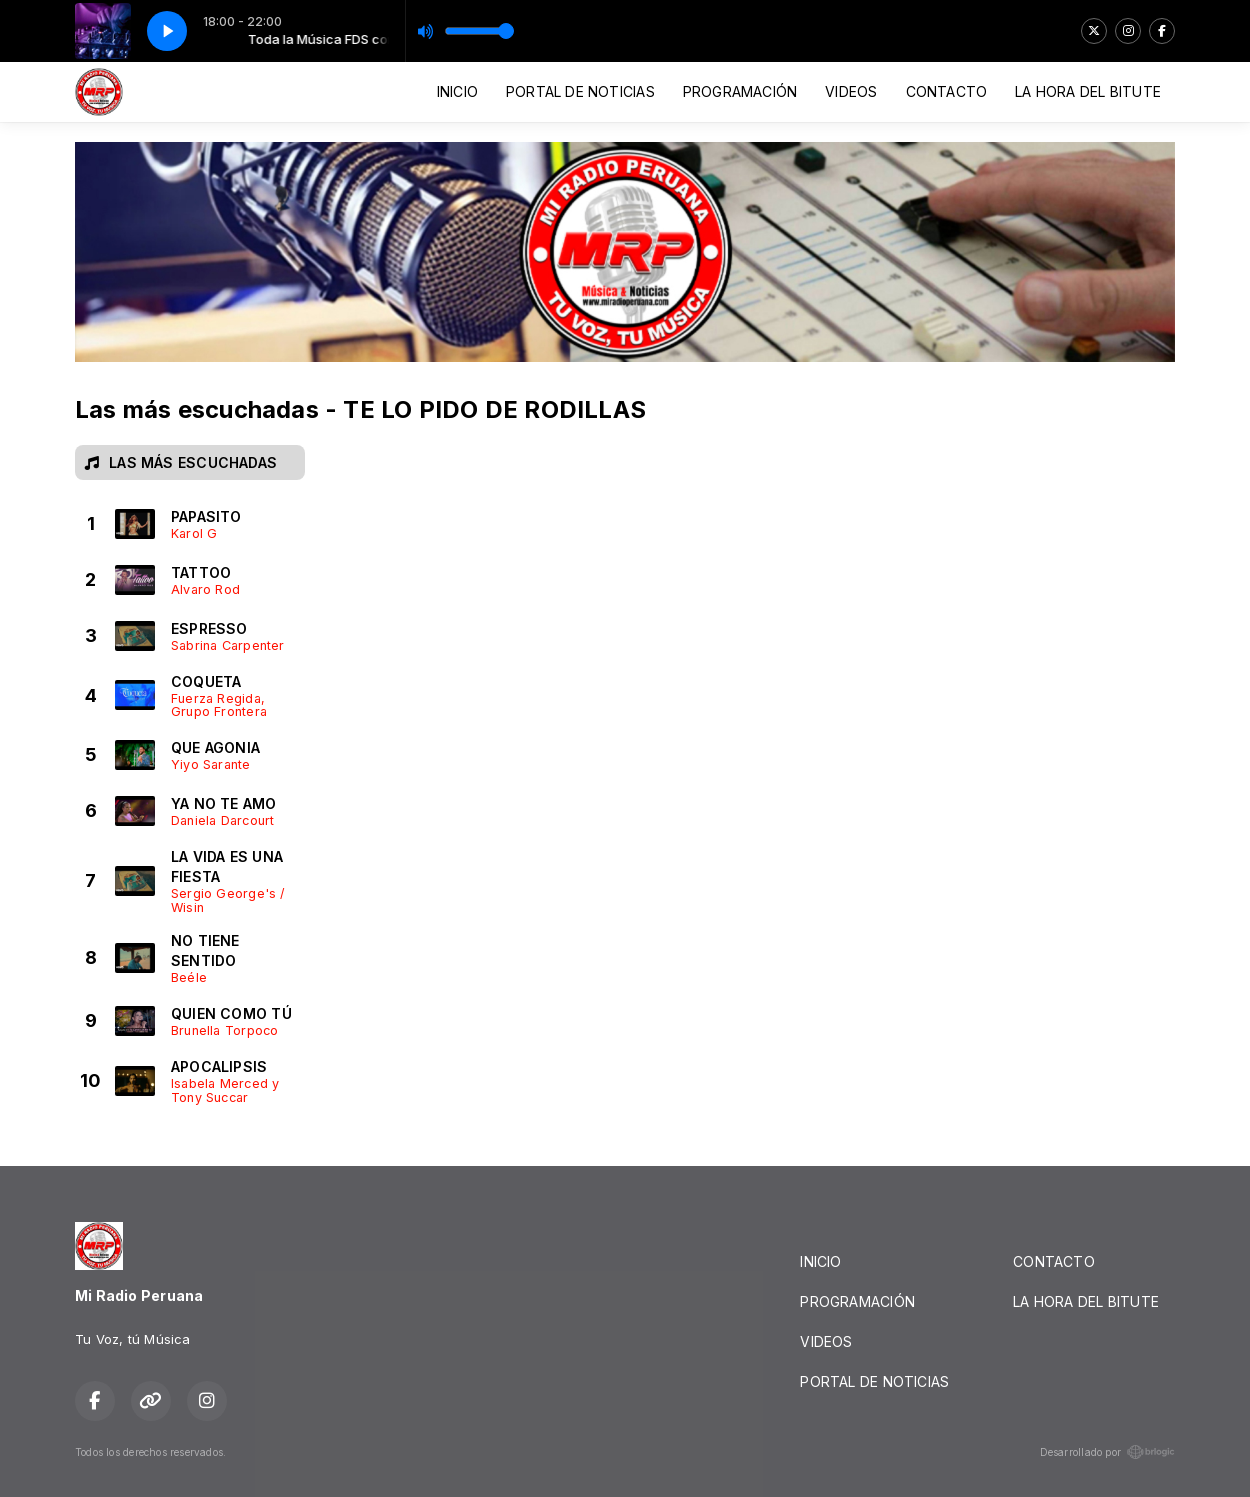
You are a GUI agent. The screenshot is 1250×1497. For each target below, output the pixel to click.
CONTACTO (947, 91)
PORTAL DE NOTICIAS (580, 91)
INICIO (457, 91)
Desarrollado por (1107, 1452)
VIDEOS (851, 91)
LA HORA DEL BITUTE (1088, 91)
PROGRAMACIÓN (740, 91)
